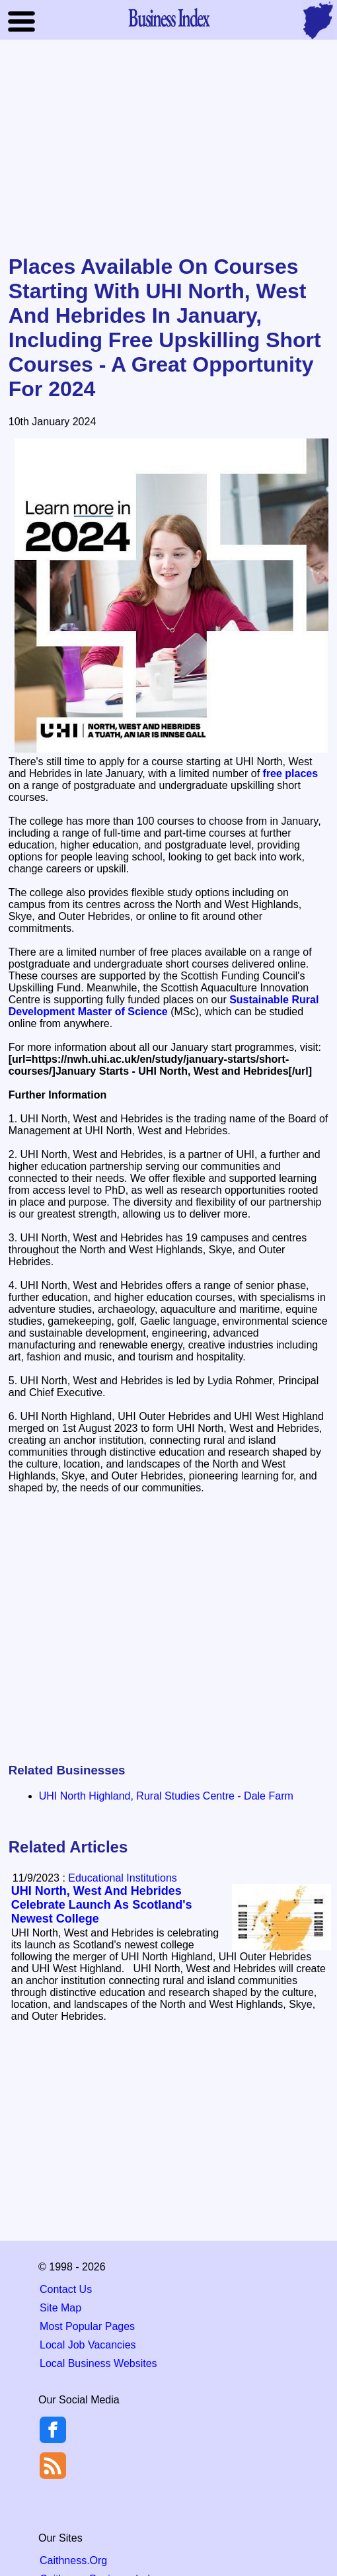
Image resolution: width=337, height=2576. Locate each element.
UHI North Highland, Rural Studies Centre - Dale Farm (166, 1796)
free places (290, 773)
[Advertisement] (169, 148)
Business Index (168, 17)
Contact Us (66, 2289)
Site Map (60, 2307)
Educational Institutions (122, 1878)
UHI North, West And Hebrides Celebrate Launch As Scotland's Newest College (101, 1904)
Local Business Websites (98, 2363)
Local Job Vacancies (88, 2344)
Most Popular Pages (87, 2326)
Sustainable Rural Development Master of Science (164, 1005)
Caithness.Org (73, 2560)
